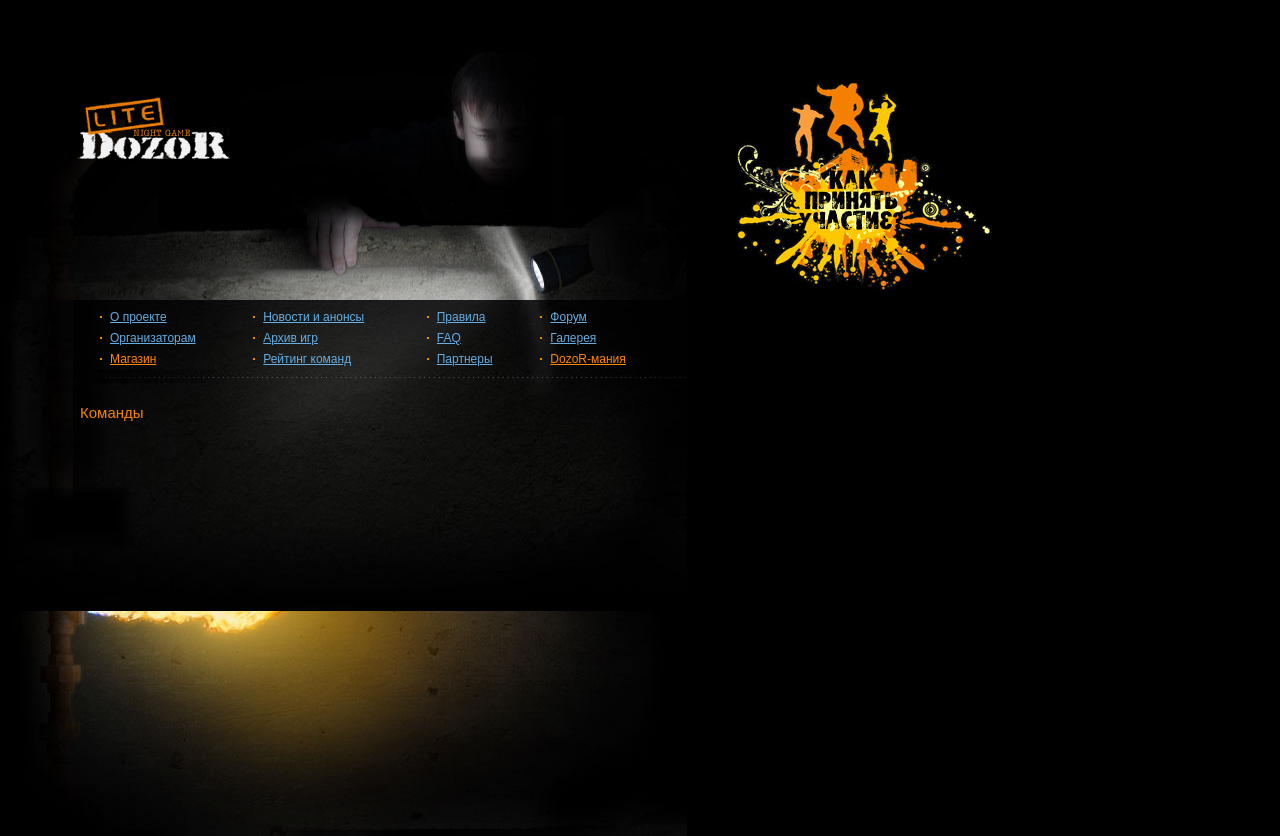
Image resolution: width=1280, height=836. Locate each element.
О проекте (138, 317)
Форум (568, 317)
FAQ (449, 338)
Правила (461, 317)
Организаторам (153, 338)
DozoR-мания (587, 359)
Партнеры (465, 359)
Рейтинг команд (307, 359)
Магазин (133, 359)
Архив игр (290, 338)
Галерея (573, 338)
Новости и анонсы (313, 317)
